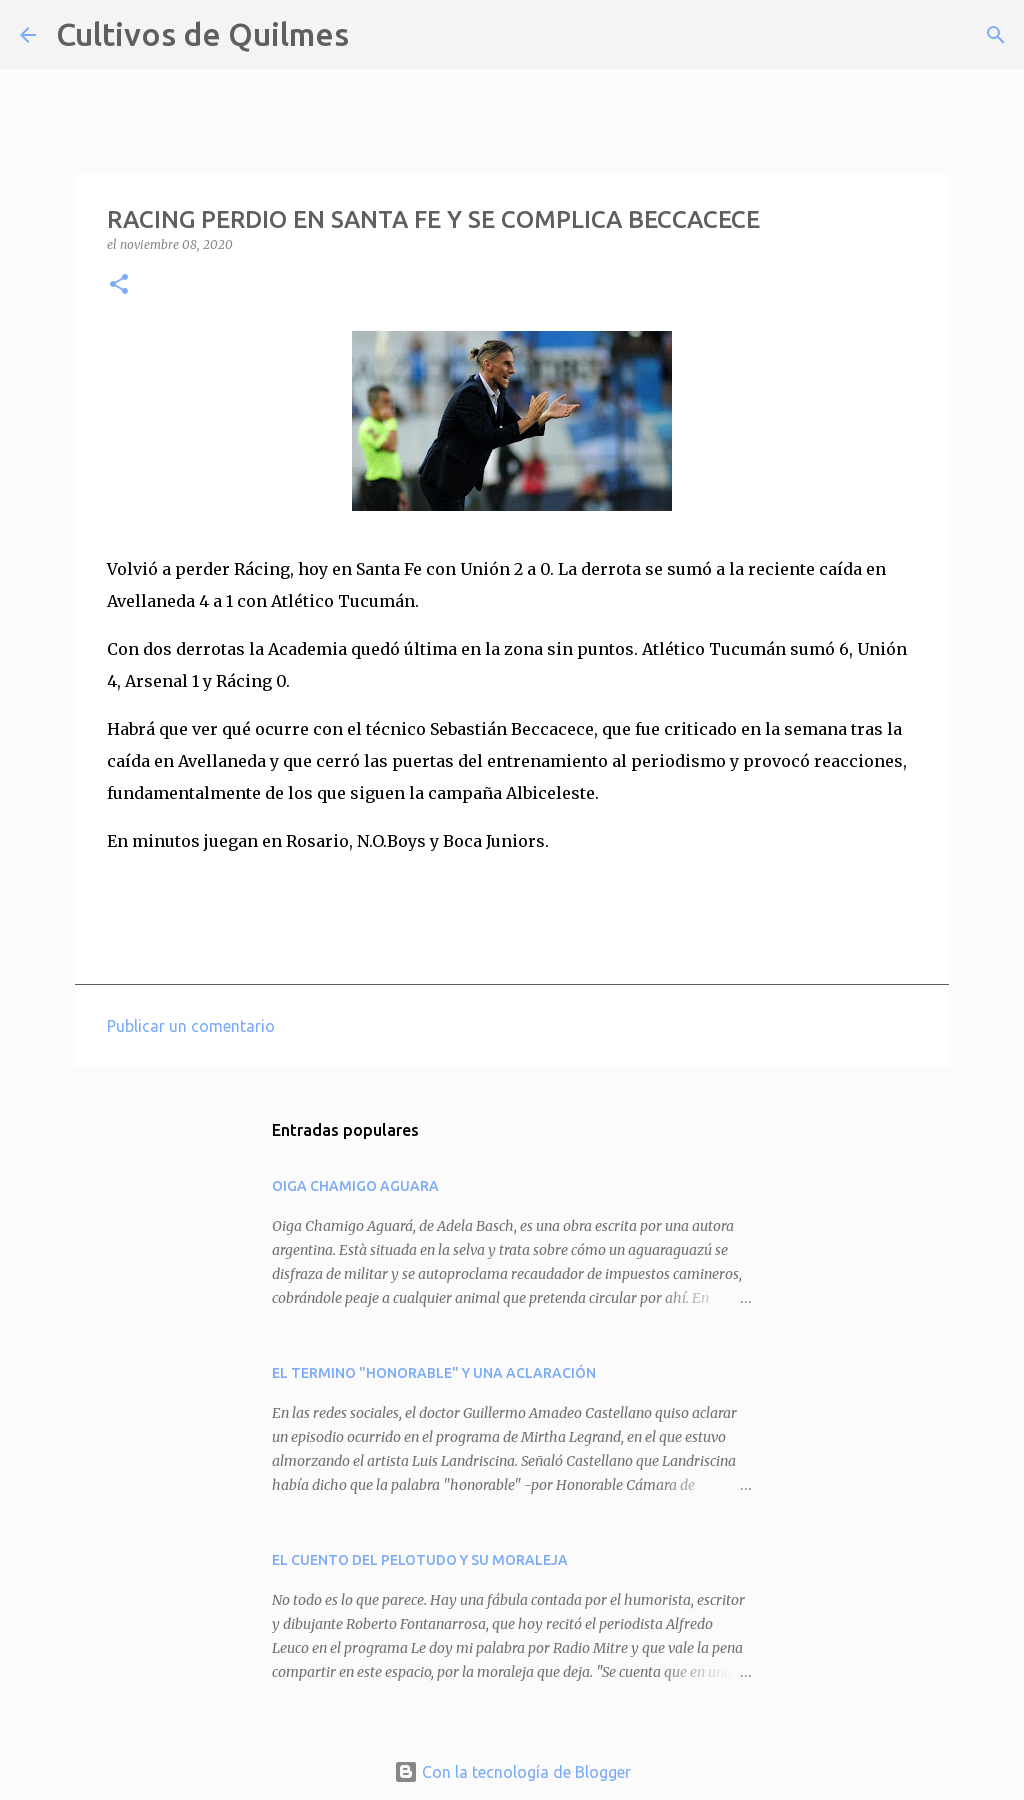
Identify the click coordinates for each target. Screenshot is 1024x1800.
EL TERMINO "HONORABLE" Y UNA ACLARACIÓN (434, 1373)
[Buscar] (377, 35)
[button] (119, 285)
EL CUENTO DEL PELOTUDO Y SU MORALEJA (420, 1560)
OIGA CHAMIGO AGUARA (355, 1186)
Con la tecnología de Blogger (512, 1772)
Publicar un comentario (191, 1026)
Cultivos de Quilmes (202, 34)
